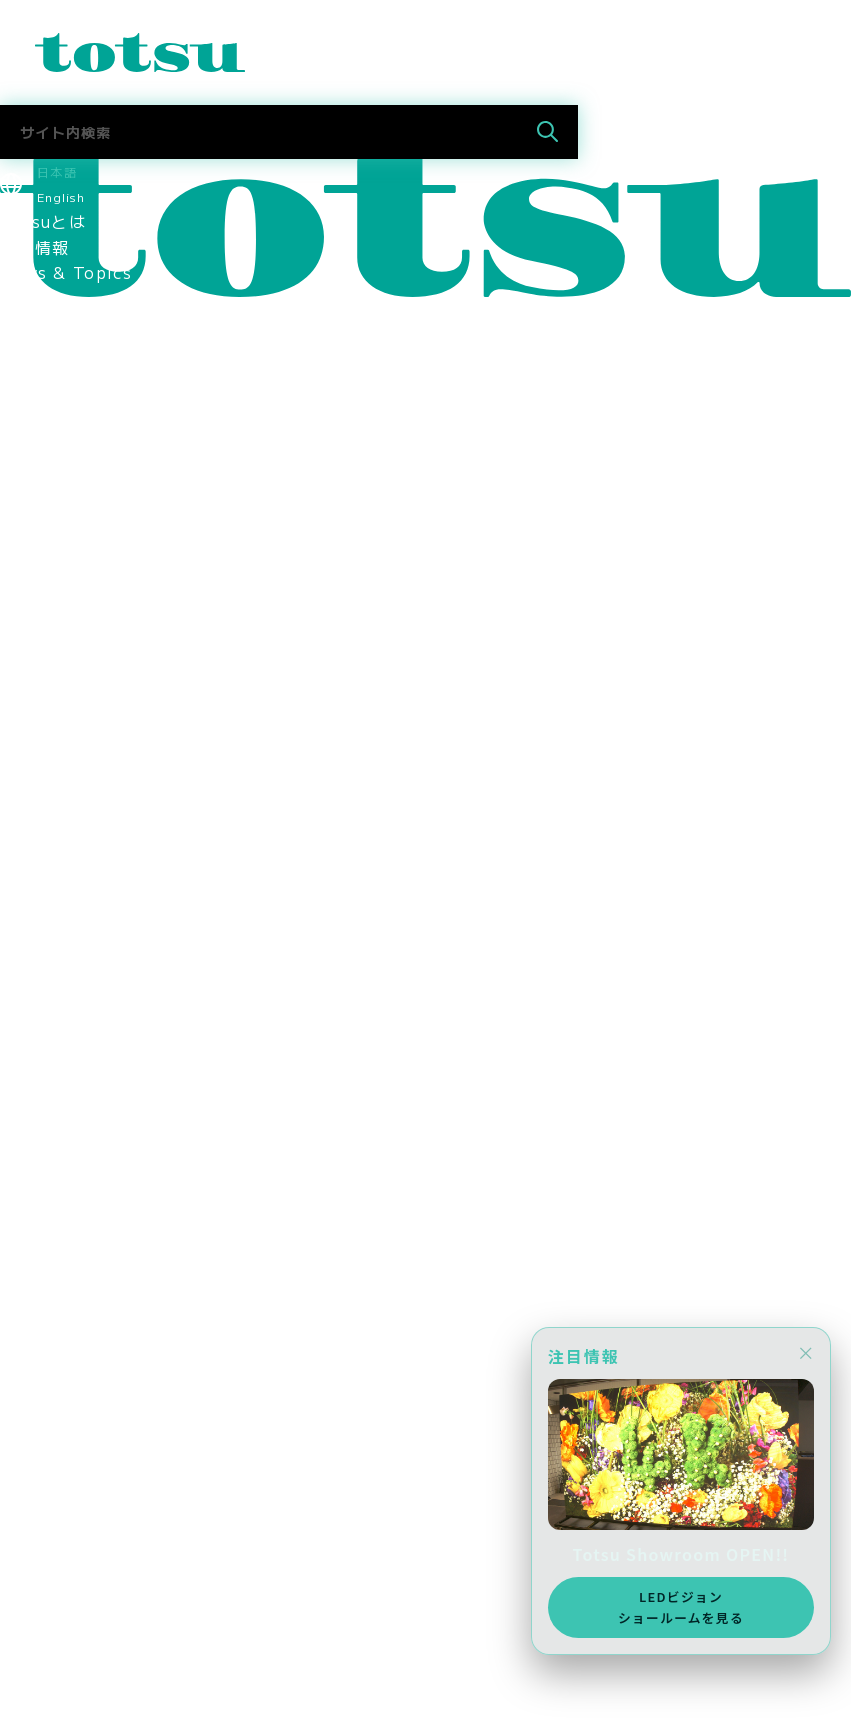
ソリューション (60, 323)
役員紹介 (34, 630)
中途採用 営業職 (69, 1117)
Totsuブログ (51, 1219)
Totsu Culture (62, 1270)
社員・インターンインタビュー (121, 1168)
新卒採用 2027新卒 (83, 1091)
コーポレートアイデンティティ (121, 707)
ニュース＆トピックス (86, 1670)
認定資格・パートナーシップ (112, 733)
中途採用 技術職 (69, 1142)
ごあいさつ (43, 605)
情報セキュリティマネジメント (121, 835)
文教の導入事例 (60, 451)
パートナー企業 (60, 784)
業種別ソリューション (86, 349)
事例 (17, 400)
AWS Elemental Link (91, 1296)
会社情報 (34, 579)
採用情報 (34, 963)
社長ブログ (43, 1245)
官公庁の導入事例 (69, 503)
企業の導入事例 (60, 477)
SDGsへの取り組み (75, 912)
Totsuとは (43, 221)
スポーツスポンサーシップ (103, 989)
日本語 (57, 171)
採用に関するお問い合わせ (103, 1194)
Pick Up (35, 298)
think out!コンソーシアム (107, 810)
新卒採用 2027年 (74, 1465)
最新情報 (34, 247)
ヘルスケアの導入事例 (86, 528)
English (61, 196)
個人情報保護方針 (69, 861)
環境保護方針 (52, 886)
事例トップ (43, 426)
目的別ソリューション (86, 375)
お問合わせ (43, 1644)
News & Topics (66, 272)
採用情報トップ (60, 1066)
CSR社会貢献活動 (70, 938)
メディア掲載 (52, 1014)
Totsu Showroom (75, 554)
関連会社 (34, 758)
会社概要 (34, 656)
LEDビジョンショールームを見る (681, 1606)
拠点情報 (34, 682)
